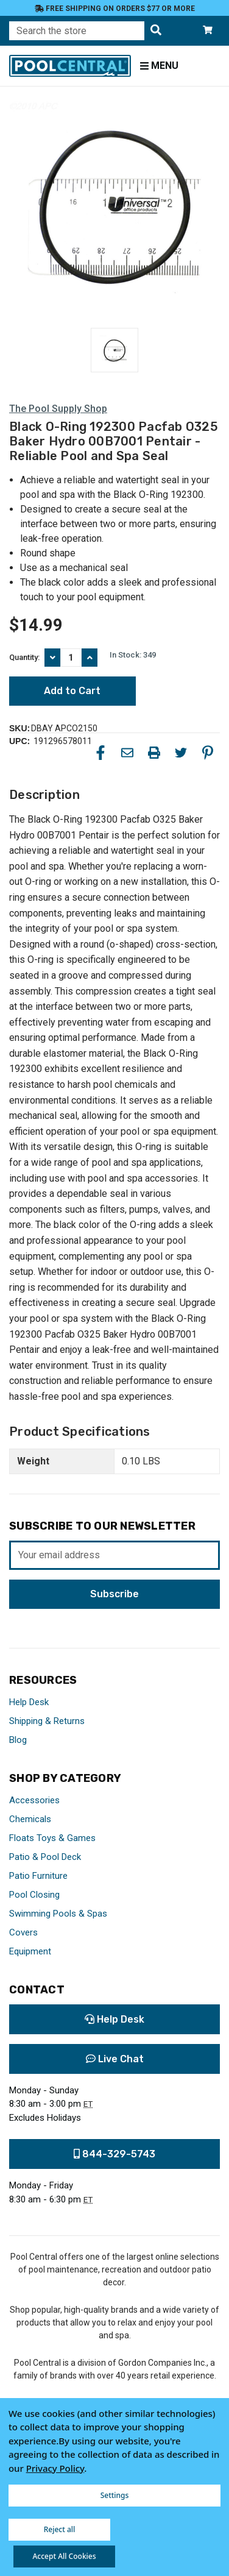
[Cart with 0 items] (208, 31)
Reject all (60, 2529)
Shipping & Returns (47, 1721)
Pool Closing (34, 1894)
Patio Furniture (38, 1875)
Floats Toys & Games (52, 1838)
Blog (18, 1739)
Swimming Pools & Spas (58, 1913)
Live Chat (115, 2059)
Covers (23, 1932)
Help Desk (29, 1702)
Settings (114, 2495)
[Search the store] (155, 31)
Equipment (30, 1951)
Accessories (34, 1800)
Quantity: (24, 657)
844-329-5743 (114, 2154)
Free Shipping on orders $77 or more (115, 8)
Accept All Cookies (64, 2556)
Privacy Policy (55, 2468)
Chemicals (30, 1819)
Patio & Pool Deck (45, 1856)
